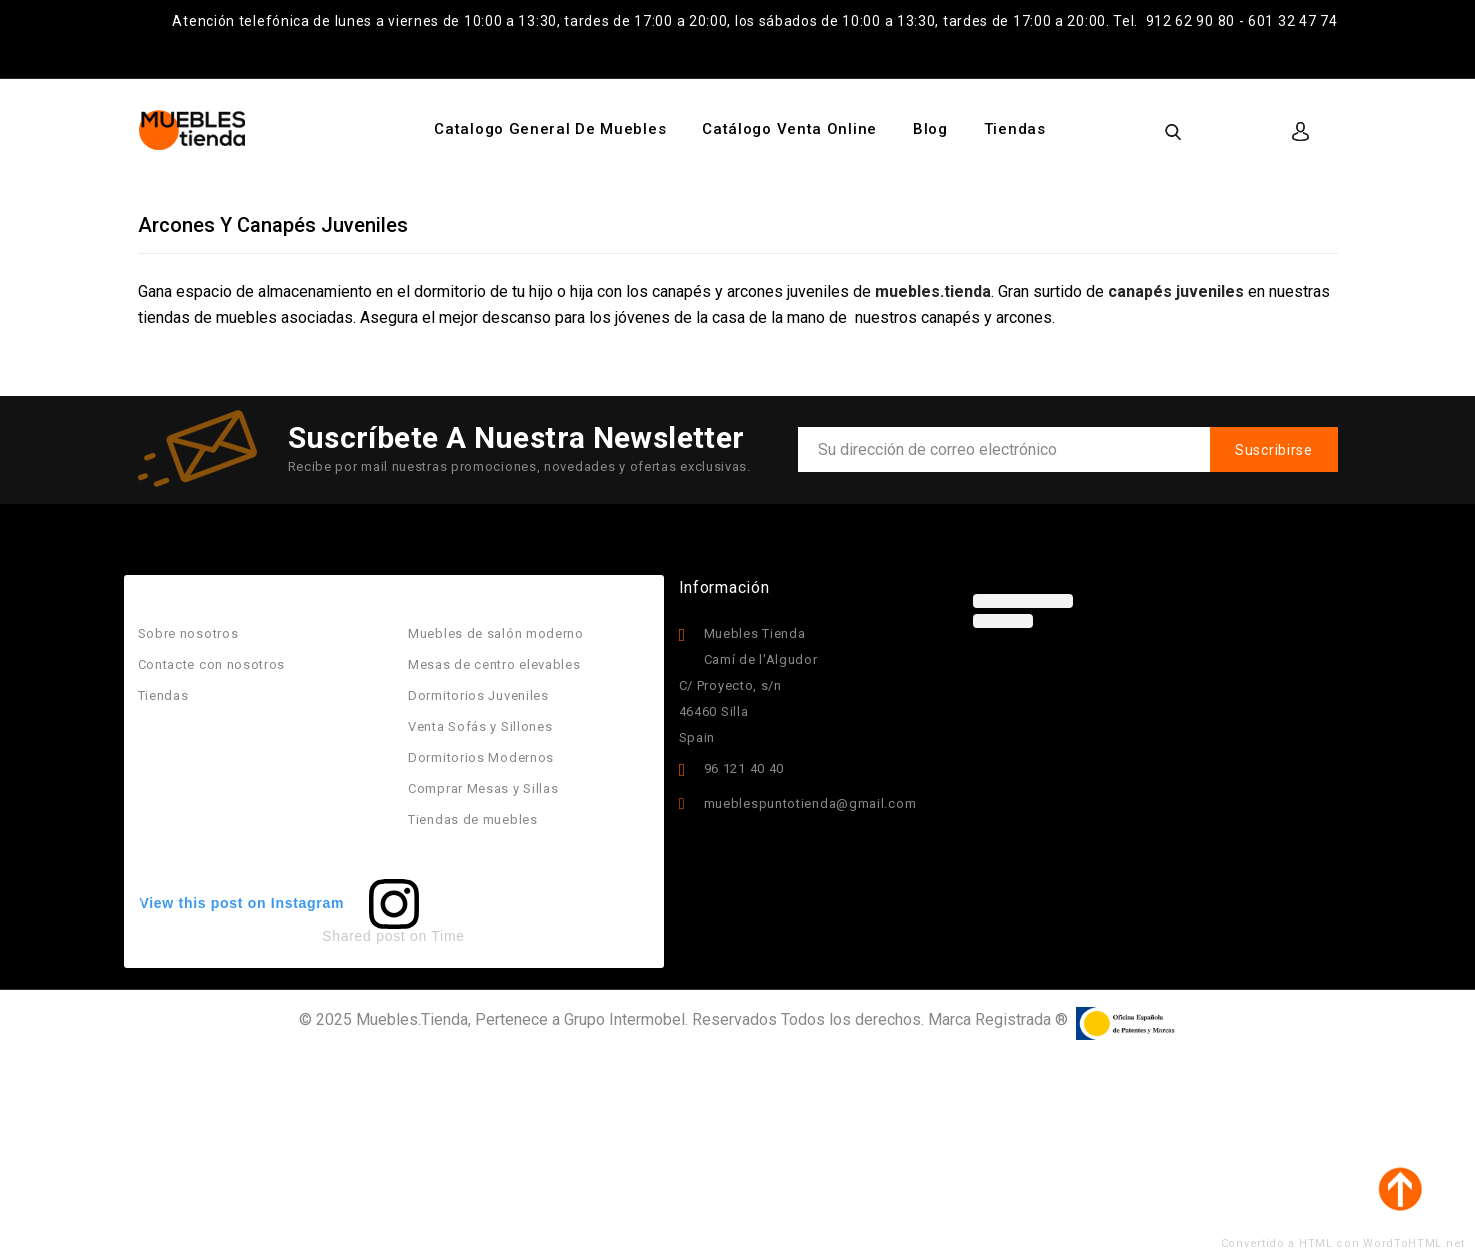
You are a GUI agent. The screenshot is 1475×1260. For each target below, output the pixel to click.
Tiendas (1015, 129)
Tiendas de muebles (473, 819)
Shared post (363, 936)
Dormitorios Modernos (481, 757)
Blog (930, 129)
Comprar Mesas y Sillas (483, 788)
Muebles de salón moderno (496, 633)
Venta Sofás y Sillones (480, 726)
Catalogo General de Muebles (550, 129)
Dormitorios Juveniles (478, 695)
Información (724, 587)
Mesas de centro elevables (494, 664)
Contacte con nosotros (212, 664)
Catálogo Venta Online (789, 129)
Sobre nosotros (188, 633)
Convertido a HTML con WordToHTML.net (1343, 1243)
